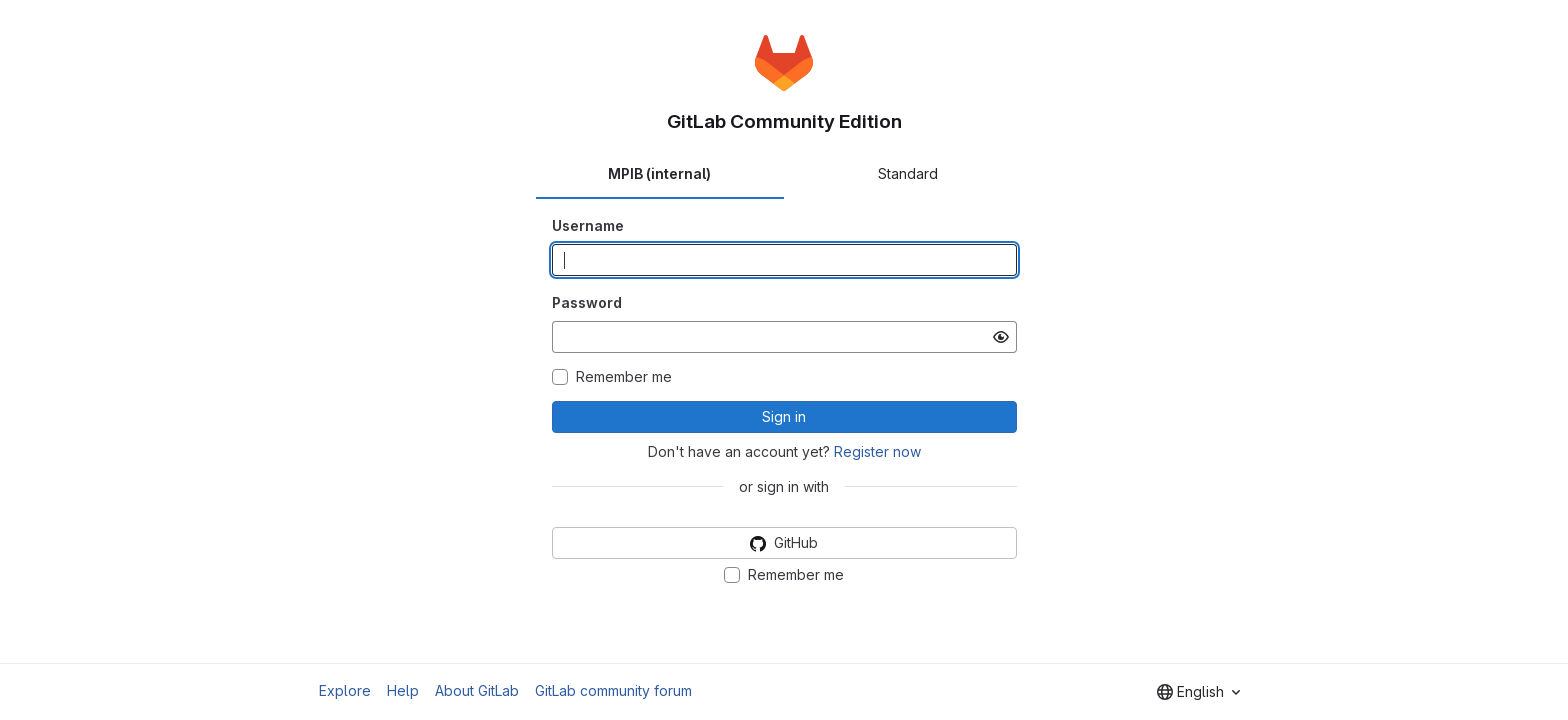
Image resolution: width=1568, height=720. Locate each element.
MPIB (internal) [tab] (659, 173)
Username (588, 225)
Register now (877, 451)
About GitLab (477, 690)
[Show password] (1001, 337)
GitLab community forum (613, 690)
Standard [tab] (908, 173)
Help (403, 690)
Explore (345, 690)
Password (587, 302)
